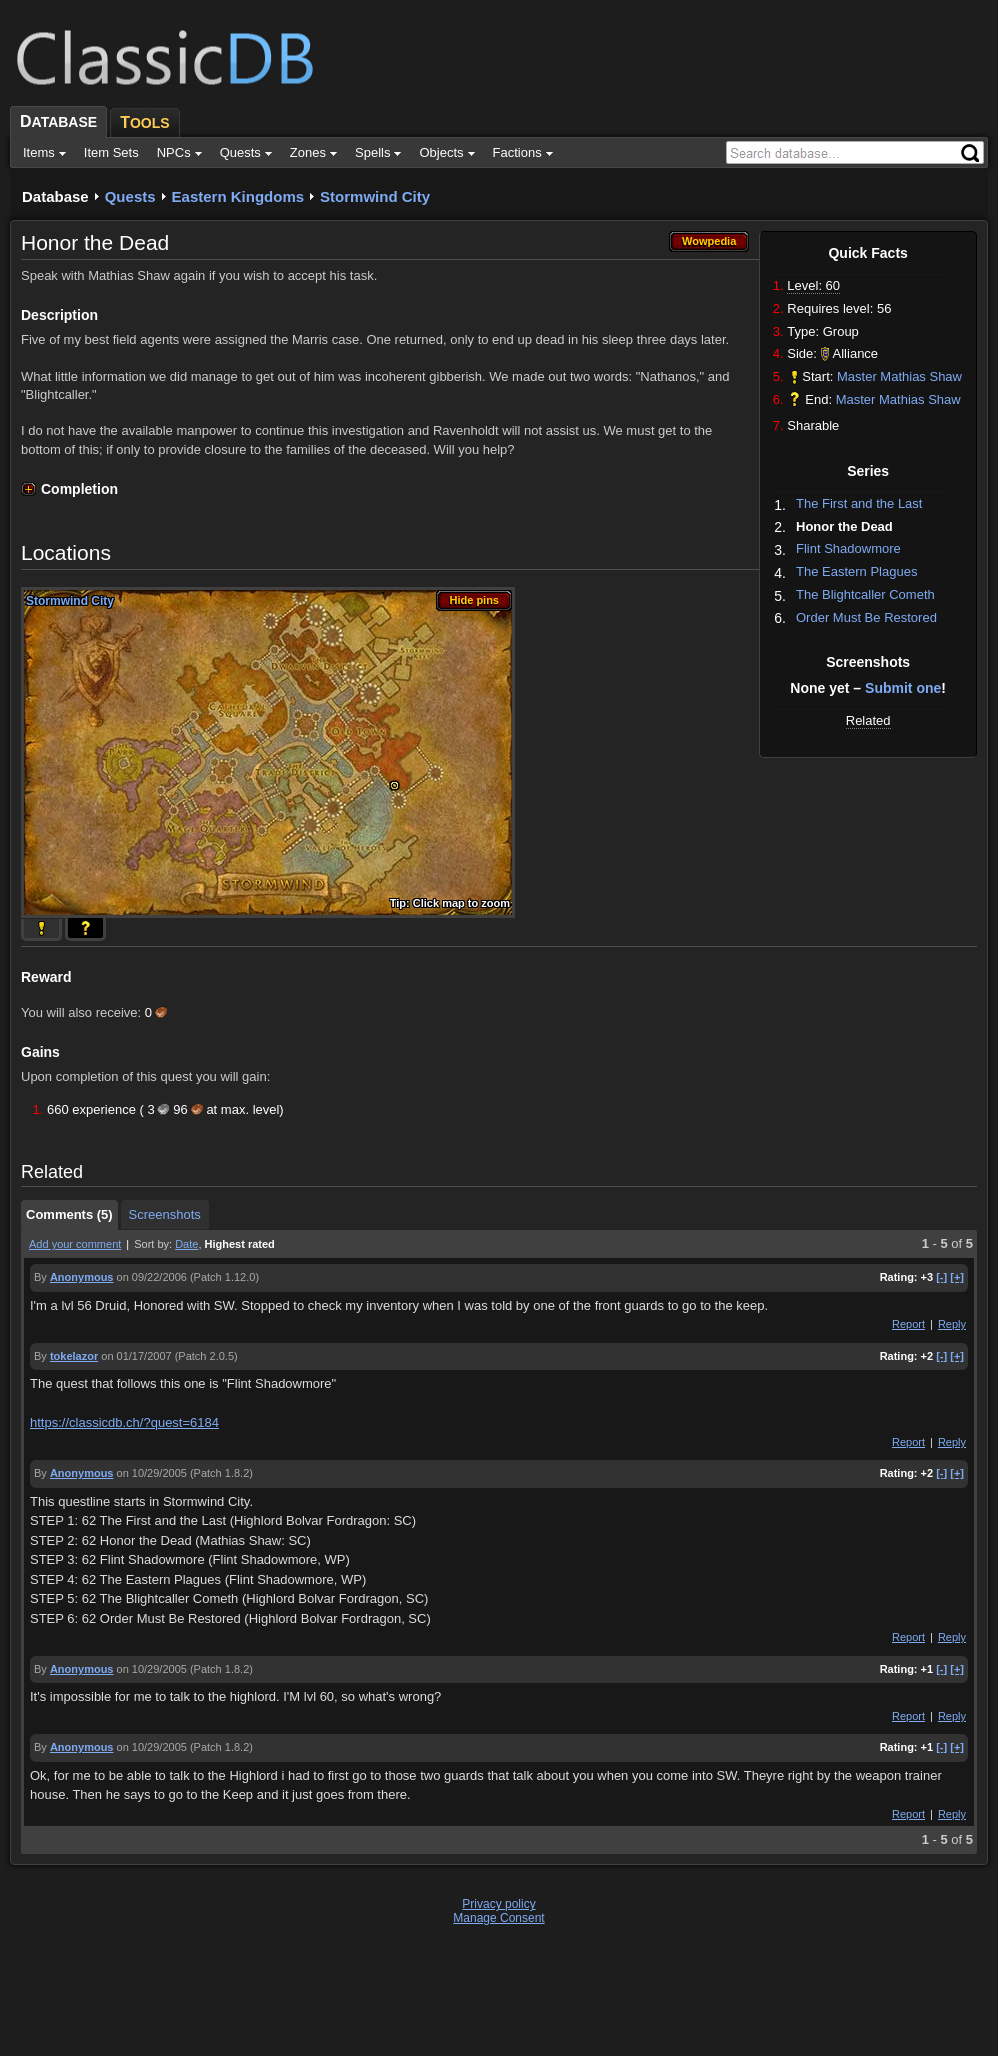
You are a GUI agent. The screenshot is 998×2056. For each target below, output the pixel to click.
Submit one (903, 688)
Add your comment (75, 1244)
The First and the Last (859, 503)
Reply (952, 1324)
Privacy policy (498, 1904)
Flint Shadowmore (848, 548)
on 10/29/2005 (152, 1473)
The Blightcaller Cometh (865, 594)
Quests (130, 196)
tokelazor (74, 1356)
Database (55, 196)
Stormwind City (375, 196)
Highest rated (240, 1244)
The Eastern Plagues (856, 571)
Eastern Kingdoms (238, 196)
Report (908, 1324)
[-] (941, 1277)
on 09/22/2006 (152, 1277)
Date (186, 1244)
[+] (957, 1277)
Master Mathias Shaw (899, 376)
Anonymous (82, 1277)
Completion (79, 489)
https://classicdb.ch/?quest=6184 (124, 1422)
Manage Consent (498, 1918)
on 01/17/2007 (136, 1356)
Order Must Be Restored (866, 617)
